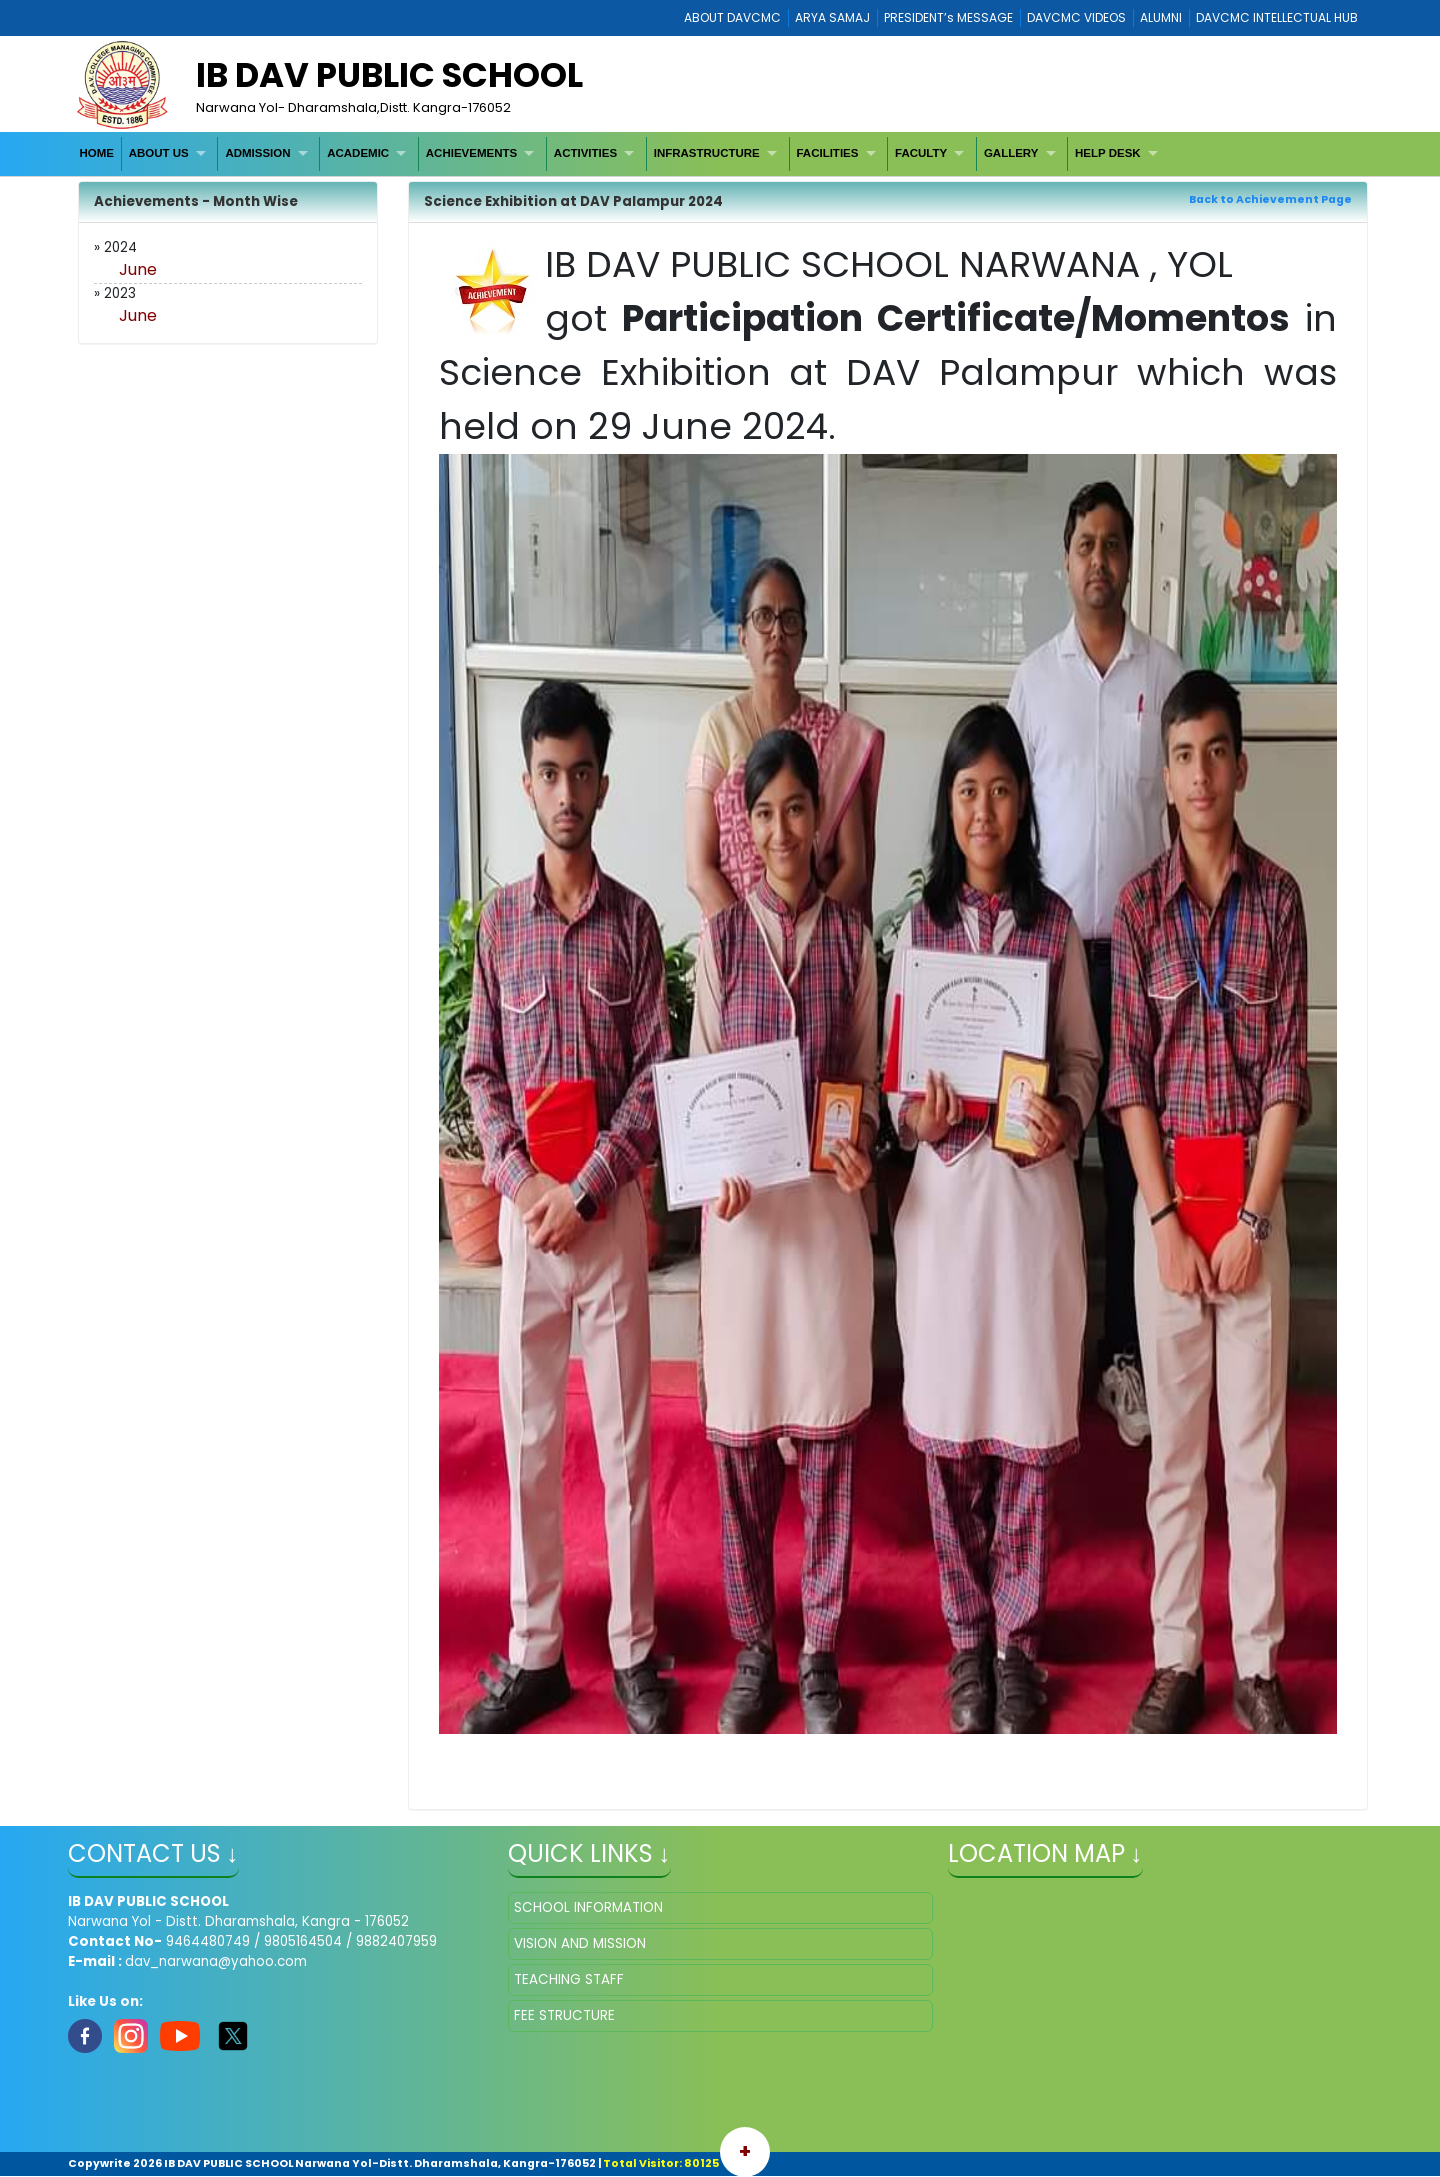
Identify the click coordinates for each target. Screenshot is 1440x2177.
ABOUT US (159, 153)
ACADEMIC (358, 153)
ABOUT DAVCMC (732, 17)
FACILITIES (827, 153)
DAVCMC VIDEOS (1076, 17)
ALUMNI (1161, 17)
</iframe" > (1160, 1992)
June (138, 269)
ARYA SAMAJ (832, 17)
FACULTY (921, 153)
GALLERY (1011, 153)
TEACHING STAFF (569, 1979)
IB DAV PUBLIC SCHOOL (389, 75)
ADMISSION (257, 153)
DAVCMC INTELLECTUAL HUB (1277, 17)
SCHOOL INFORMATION (588, 1907)
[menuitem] (97, 153)
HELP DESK (1108, 153)
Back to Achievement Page (1270, 199)
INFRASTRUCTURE (707, 153)
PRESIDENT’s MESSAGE (948, 17)
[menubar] (621, 153)
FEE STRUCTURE (564, 2015)
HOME (96, 153)
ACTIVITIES (585, 153)
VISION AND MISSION (580, 1943)
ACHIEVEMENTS (471, 153)
